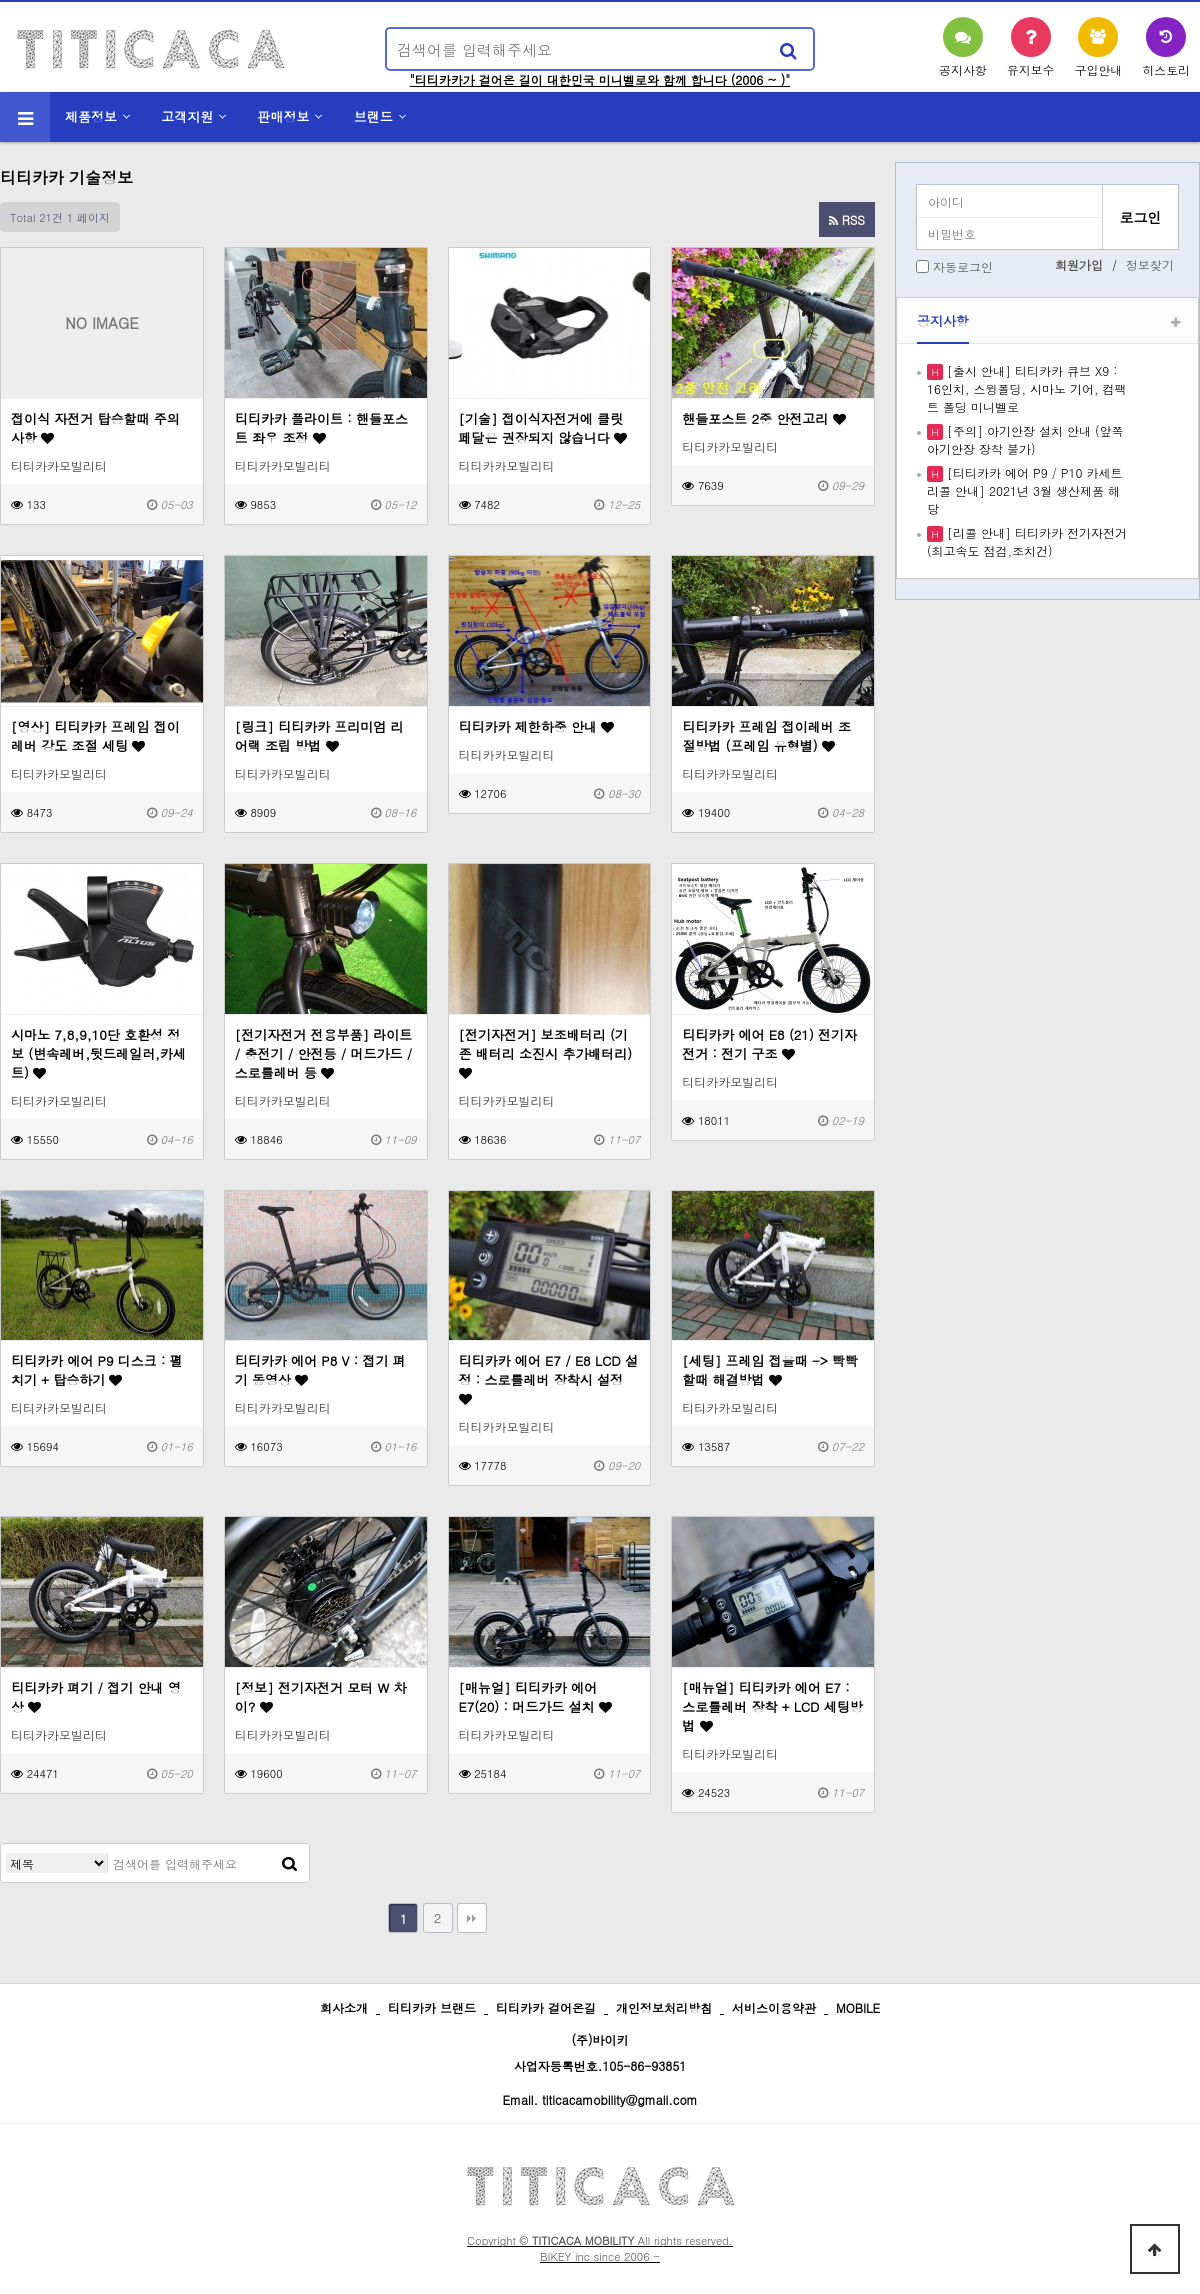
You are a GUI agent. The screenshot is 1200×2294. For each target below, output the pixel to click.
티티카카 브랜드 (432, 2007)
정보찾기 (1150, 264)
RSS (847, 219)
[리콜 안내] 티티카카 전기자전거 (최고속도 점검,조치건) (1027, 541)
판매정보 (284, 116)
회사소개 (344, 2007)
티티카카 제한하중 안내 (537, 726)
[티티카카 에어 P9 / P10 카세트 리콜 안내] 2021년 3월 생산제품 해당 (1024, 490)
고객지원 (187, 116)
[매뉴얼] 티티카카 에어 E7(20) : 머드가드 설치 (535, 1697)
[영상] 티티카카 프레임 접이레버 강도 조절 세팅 (95, 736)
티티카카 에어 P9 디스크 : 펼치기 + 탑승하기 (97, 1370)
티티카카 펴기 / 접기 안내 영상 (96, 1697)
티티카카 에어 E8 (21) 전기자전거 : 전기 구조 (769, 1044)
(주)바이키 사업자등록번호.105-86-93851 (600, 2052)
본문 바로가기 (0, 0)
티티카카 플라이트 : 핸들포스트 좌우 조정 (321, 428)
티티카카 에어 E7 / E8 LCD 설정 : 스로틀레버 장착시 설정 (549, 1378)
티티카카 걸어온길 (546, 2007)
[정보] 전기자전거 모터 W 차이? (321, 1697)
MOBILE (858, 2007)
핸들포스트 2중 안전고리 (763, 418)
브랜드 (373, 116)
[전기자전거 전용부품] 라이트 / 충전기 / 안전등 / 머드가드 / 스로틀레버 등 (324, 1053)
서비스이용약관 (774, 2007)
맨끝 (472, 1918)
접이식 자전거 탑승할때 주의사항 (95, 428)
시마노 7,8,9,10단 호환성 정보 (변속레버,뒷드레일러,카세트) (98, 1053)
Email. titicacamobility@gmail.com (599, 2099)
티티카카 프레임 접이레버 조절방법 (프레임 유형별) (766, 736)
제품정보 (91, 116)
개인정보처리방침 (664, 2007)
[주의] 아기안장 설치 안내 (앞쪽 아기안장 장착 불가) (1025, 439)
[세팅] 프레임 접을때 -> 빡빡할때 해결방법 (770, 1370)
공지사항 (943, 320)
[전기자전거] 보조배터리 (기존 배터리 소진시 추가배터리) (546, 1052)
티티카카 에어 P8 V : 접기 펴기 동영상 (320, 1370)
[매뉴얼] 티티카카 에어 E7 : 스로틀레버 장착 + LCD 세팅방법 (772, 1706)
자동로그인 (963, 266)
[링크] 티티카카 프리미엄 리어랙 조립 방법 (319, 736)
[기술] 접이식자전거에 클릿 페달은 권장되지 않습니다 (543, 428)
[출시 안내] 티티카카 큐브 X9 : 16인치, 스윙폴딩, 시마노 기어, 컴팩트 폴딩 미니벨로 (1027, 388)
